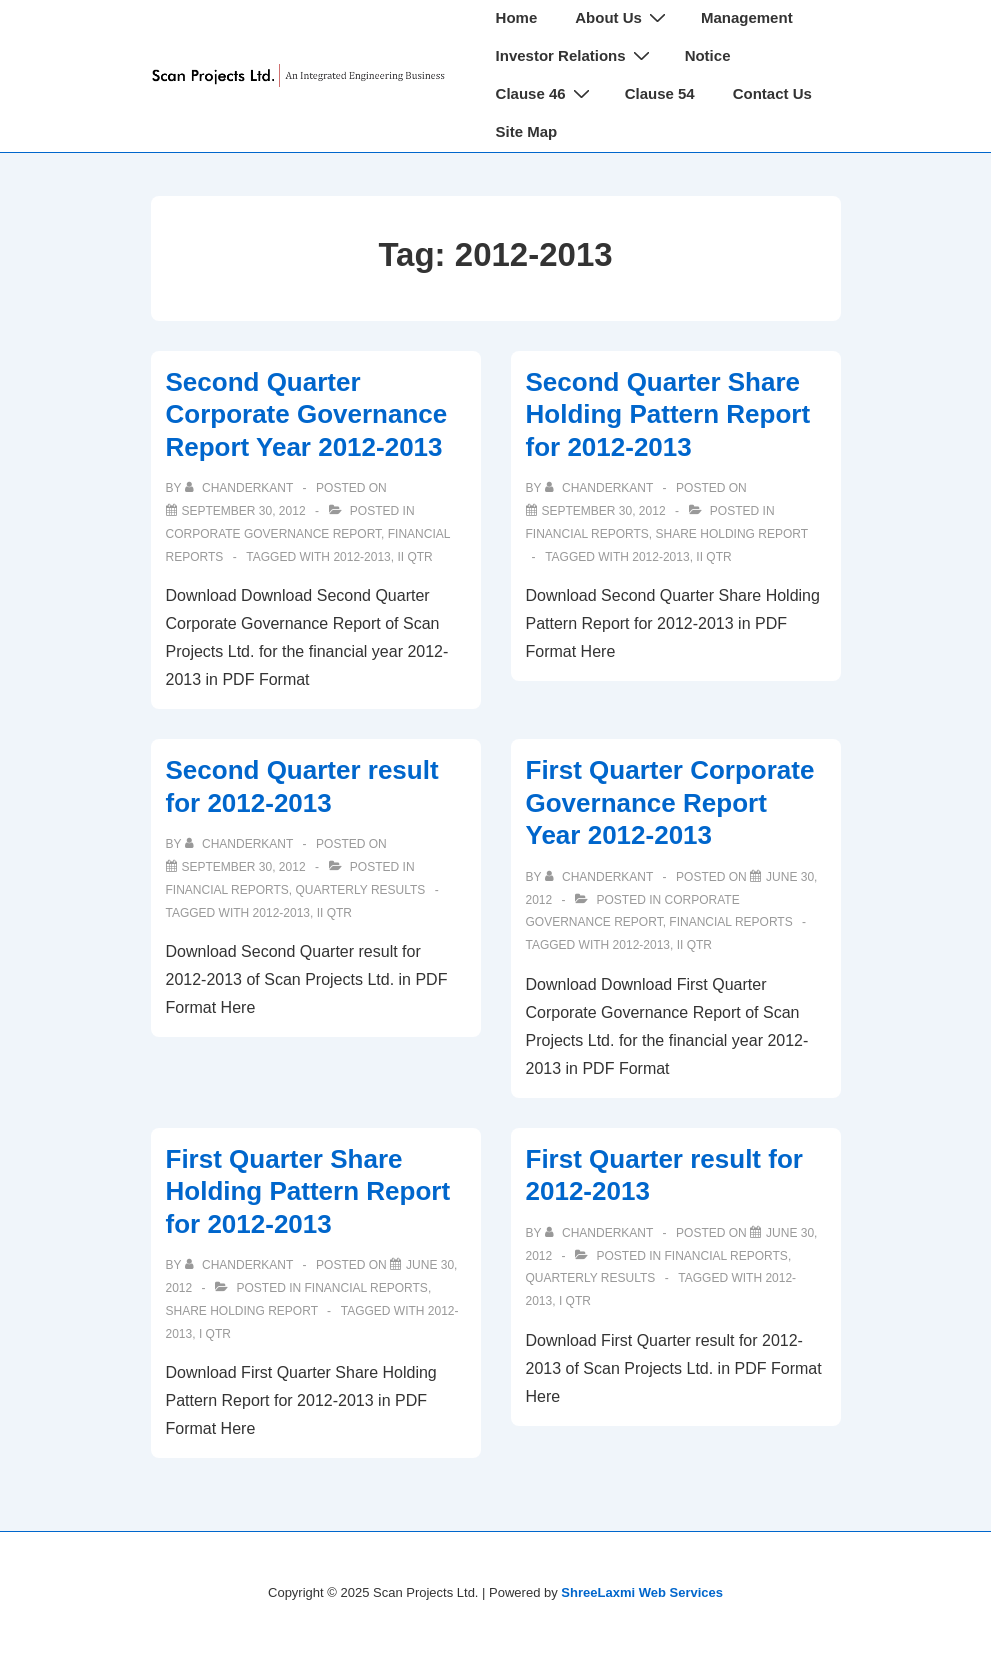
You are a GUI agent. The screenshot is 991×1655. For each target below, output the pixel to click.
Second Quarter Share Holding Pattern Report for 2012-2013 (668, 414)
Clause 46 (545, 93)
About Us (623, 17)
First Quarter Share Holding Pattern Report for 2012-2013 (308, 1191)
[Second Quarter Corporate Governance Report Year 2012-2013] (244, 511)
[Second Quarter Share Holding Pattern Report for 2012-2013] (604, 511)
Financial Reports (587, 534)
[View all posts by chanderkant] (241, 488)
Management (747, 17)
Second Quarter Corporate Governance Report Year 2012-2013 (307, 414)
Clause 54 (660, 93)
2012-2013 (361, 557)
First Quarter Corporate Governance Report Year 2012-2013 (670, 802)
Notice (708, 55)
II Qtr (414, 557)
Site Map (527, 131)
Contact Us (772, 93)
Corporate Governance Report (274, 534)
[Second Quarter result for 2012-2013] (244, 867)
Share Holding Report (732, 534)
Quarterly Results (361, 890)
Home (517, 17)
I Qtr (215, 1334)
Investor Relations (575, 55)
